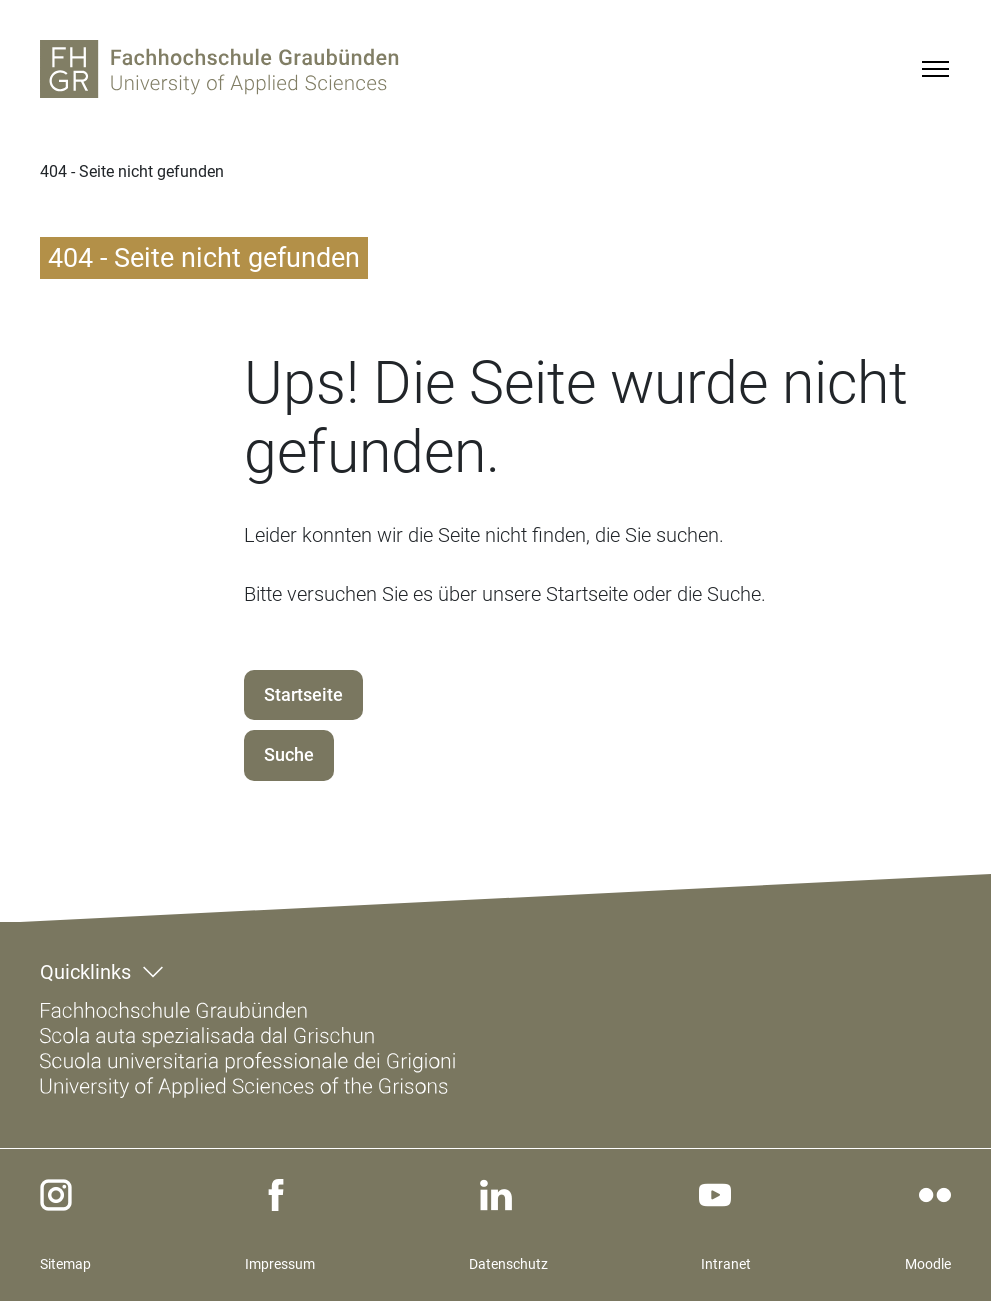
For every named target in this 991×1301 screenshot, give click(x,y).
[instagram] (56, 1195)
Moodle (928, 1264)
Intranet (726, 1264)
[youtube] (715, 1195)
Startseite (303, 694)
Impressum (280, 1264)
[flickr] (935, 1195)
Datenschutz (508, 1264)
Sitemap (65, 1264)
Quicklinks (85, 972)
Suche (289, 754)
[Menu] (935, 69)
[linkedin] (496, 1195)
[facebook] (276, 1195)
